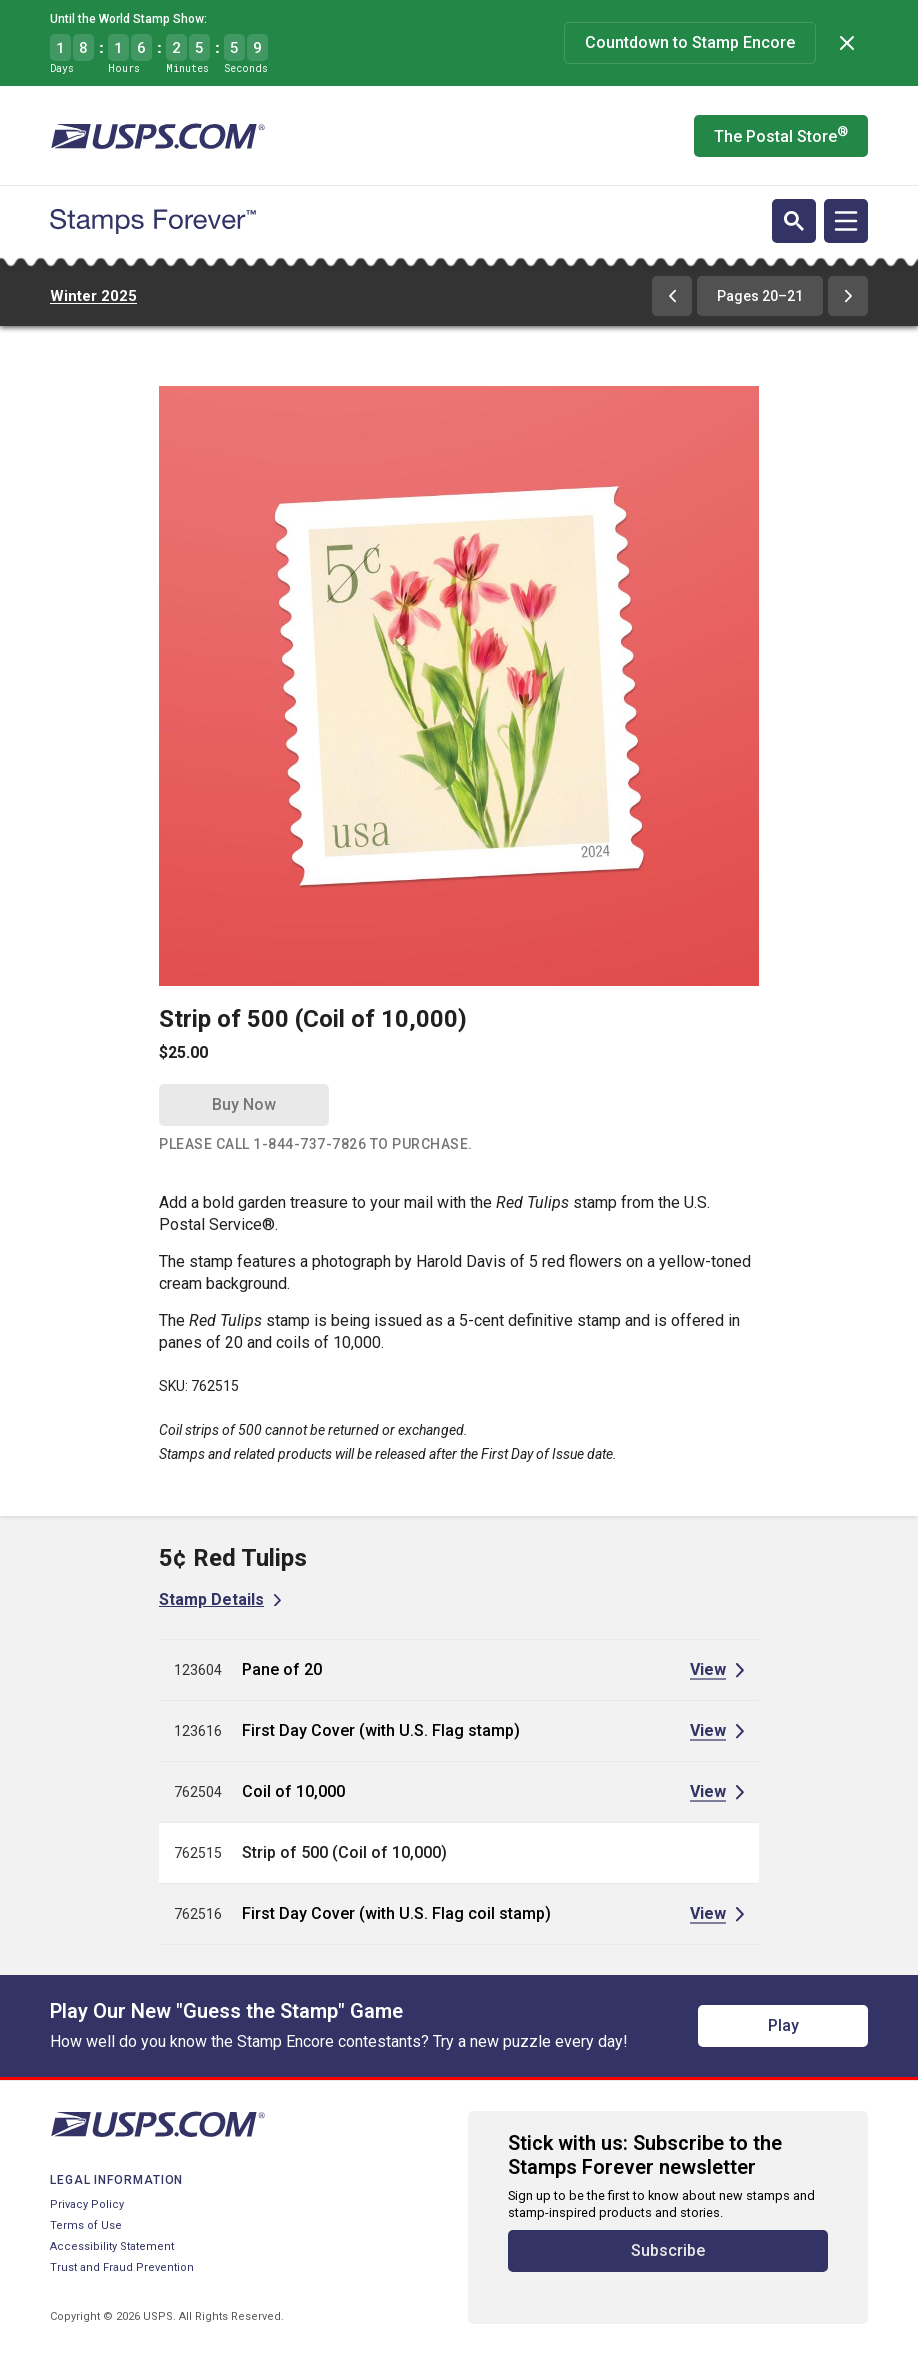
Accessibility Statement (112, 2246)
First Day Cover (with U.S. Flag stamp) (381, 1730)
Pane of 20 (282, 1669)
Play (783, 2025)
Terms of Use (86, 2225)
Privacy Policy (87, 2204)
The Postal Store (781, 135)
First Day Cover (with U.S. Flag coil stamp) (396, 1913)
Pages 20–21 (760, 296)
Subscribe (668, 2250)
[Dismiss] (847, 43)
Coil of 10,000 (293, 1791)
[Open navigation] (846, 221)
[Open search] (794, 221)
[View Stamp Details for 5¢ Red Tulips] (220, 1599)
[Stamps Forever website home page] (153, 222)
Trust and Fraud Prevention (122, 2267)
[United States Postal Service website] (157, 136)
